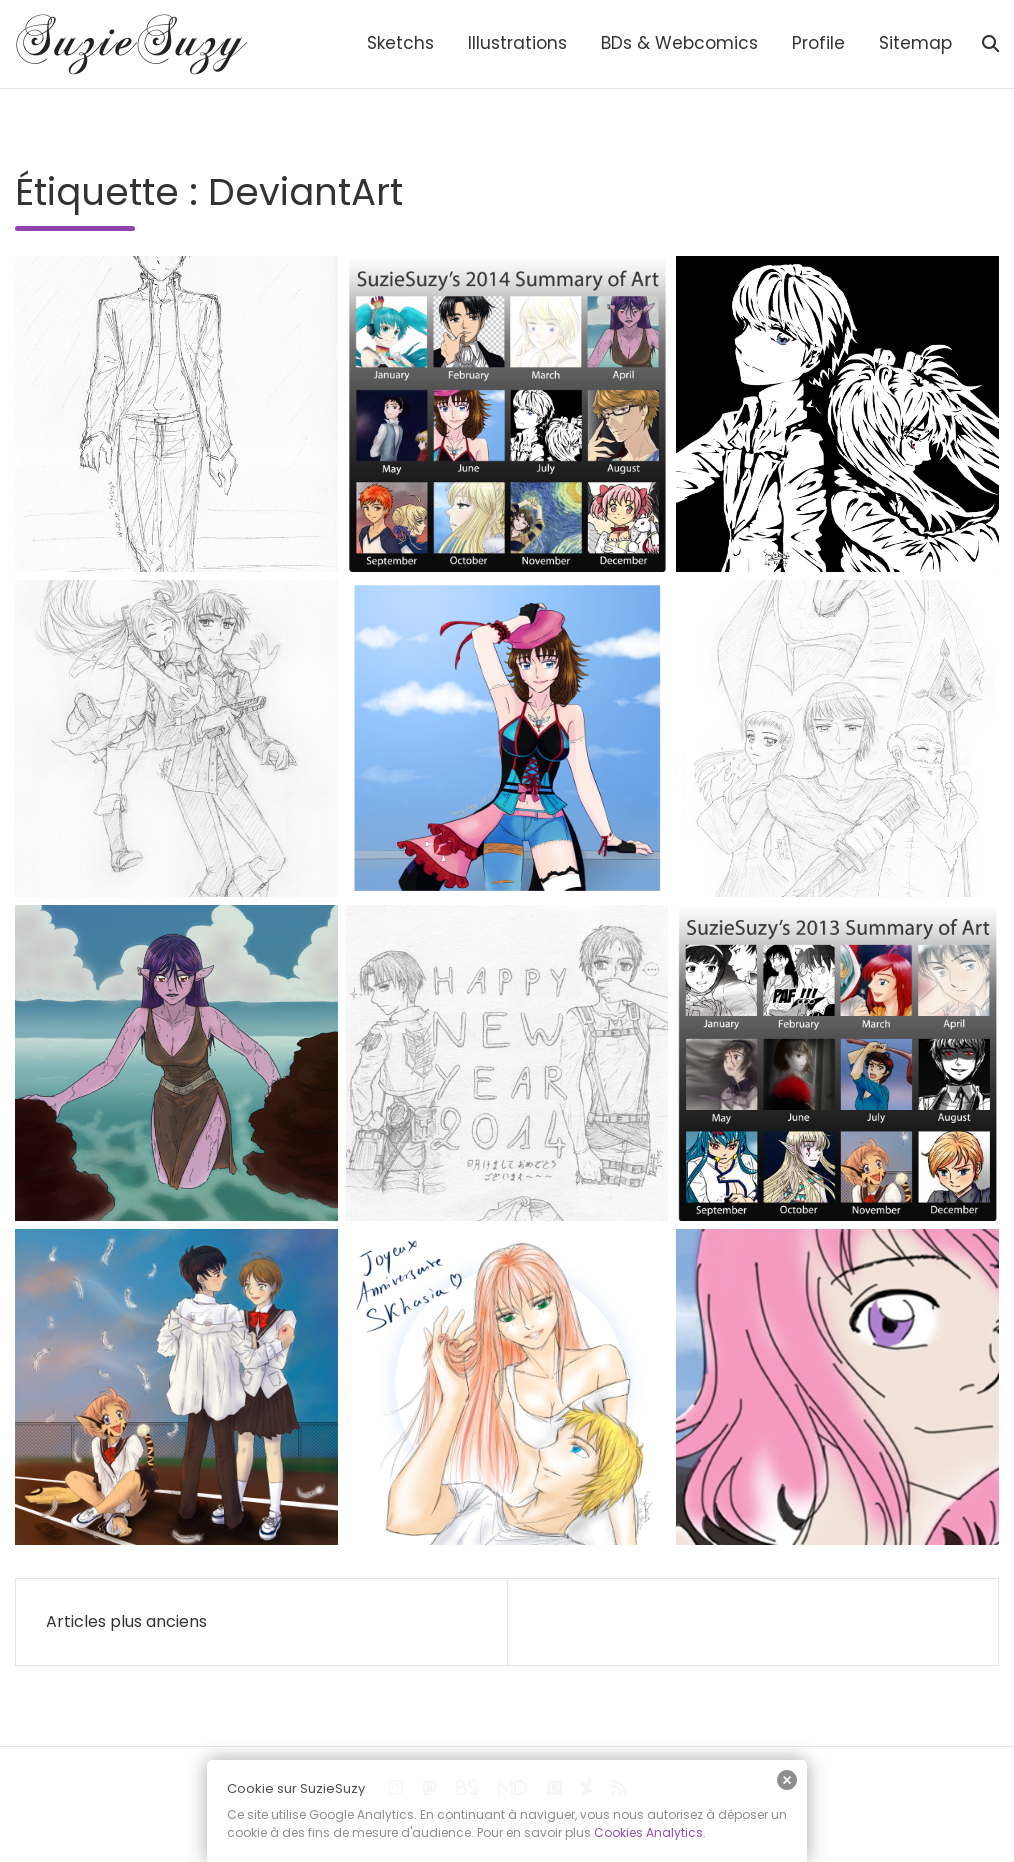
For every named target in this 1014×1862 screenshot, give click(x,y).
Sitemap (915, 43)
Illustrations (517, 43)
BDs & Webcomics (679, 43)
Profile (818, 43)
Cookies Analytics (648, 1832)
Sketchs (400, 43)
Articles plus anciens (126, 1621)
